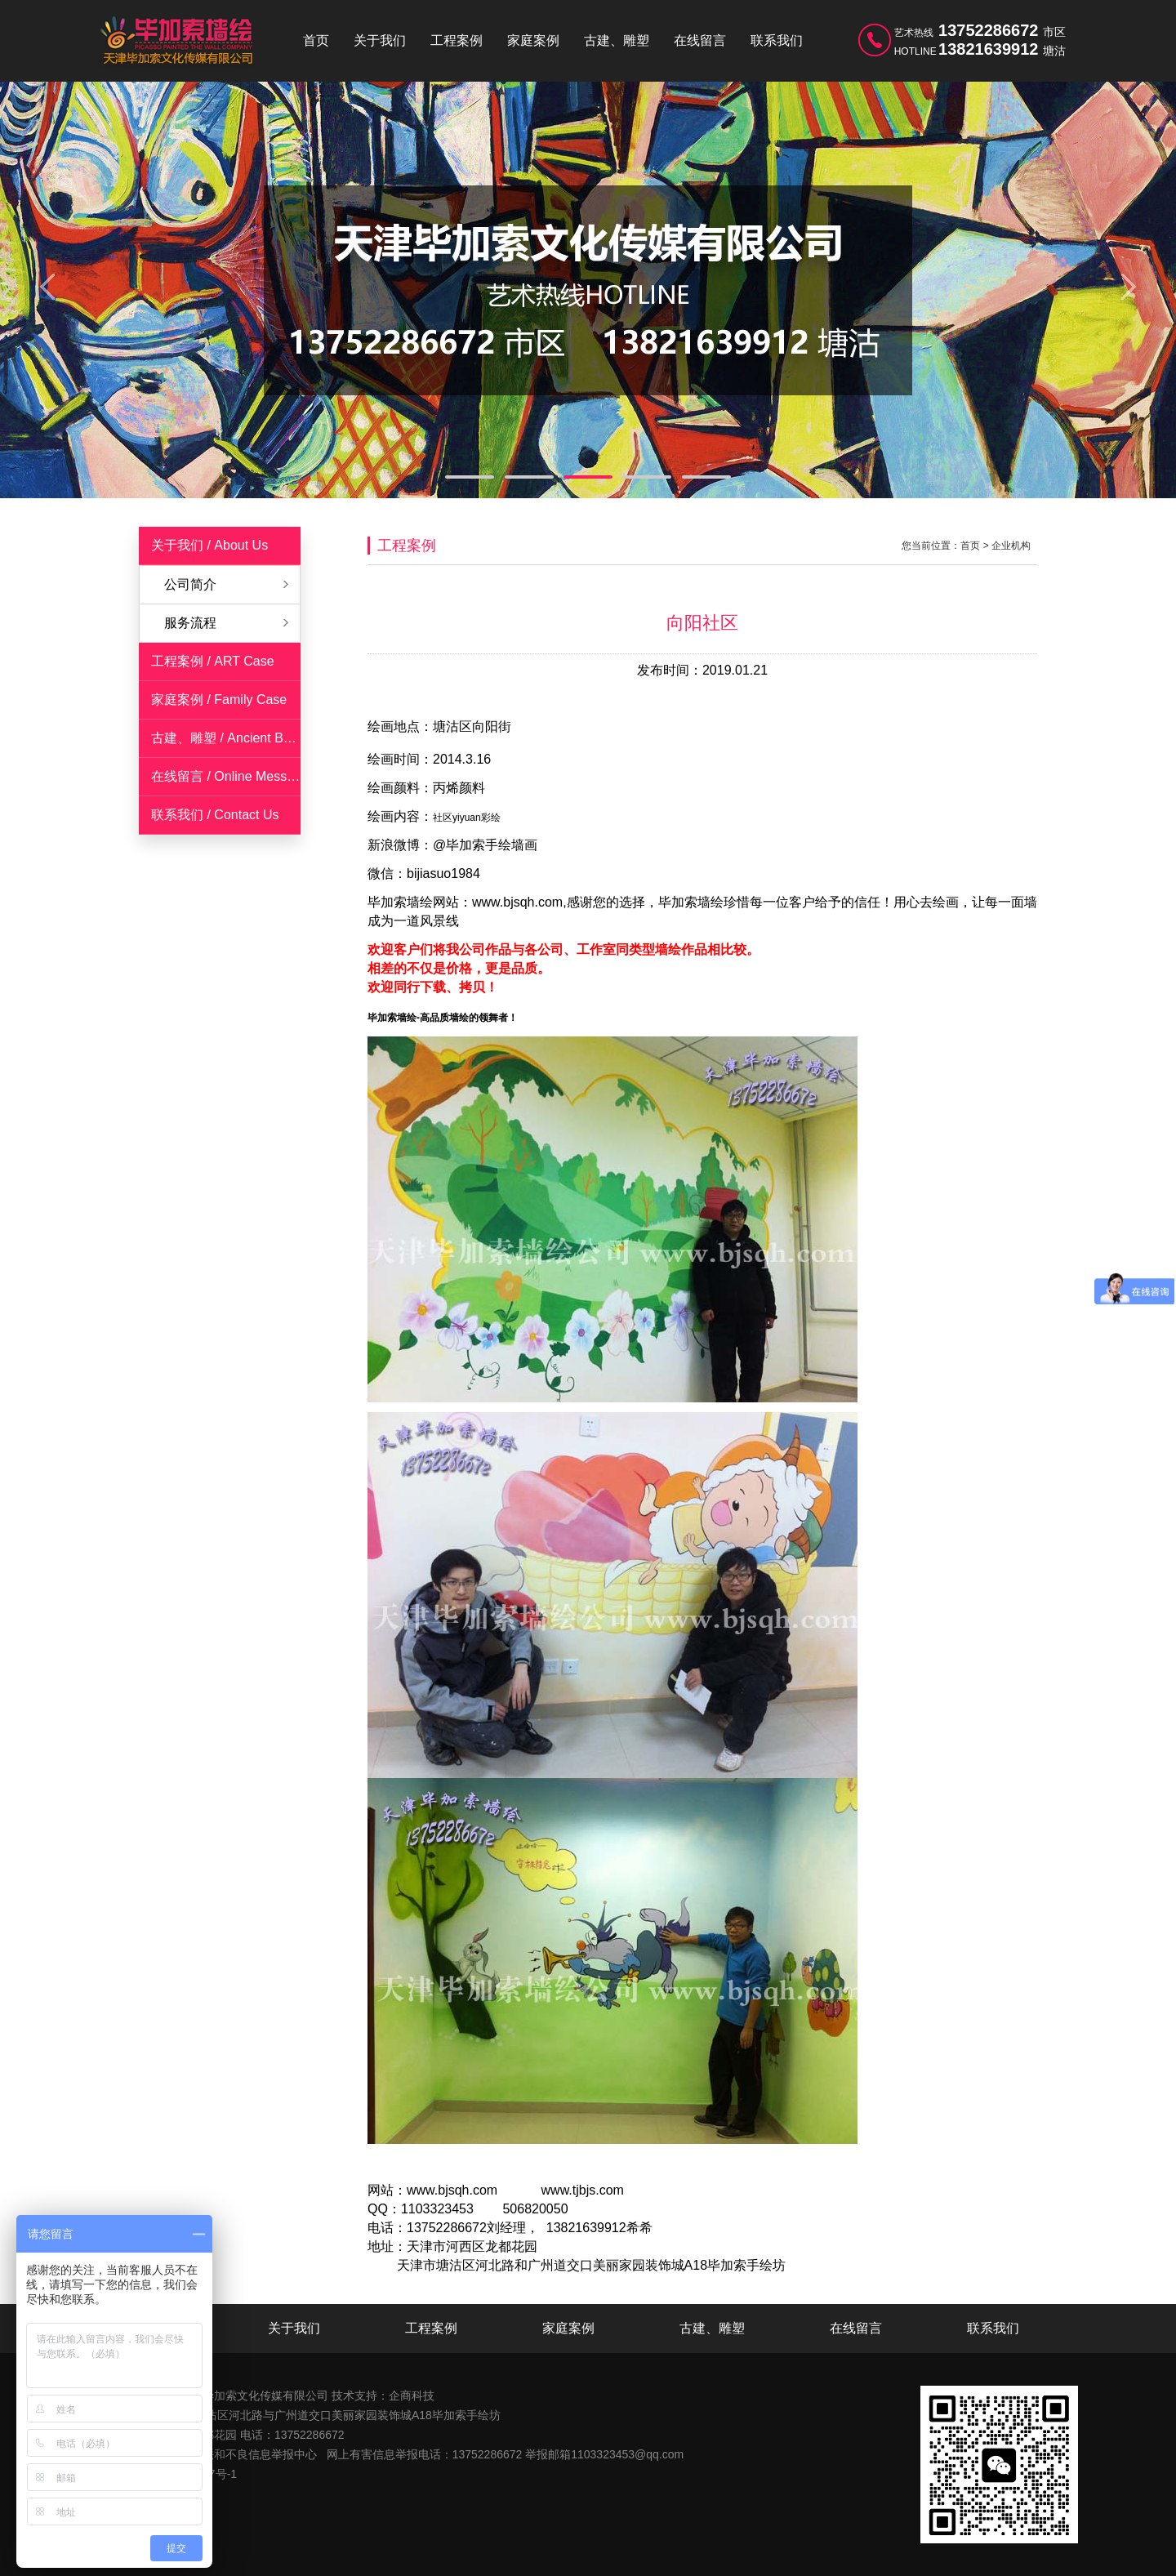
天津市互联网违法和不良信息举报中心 (219, 2454)
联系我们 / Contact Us (214, 815)
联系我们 (777, 40)
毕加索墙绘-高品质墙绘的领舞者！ (443, 1017)
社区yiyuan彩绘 (467, 817)
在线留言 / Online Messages (233, 776)
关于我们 (380, 40)
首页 (316, 40)
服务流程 (190, 623)
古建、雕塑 (616, 40)
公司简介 (190, 584)
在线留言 (700, 40)
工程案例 (456, 40)
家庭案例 (533, 40)
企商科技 (411, 2395)
